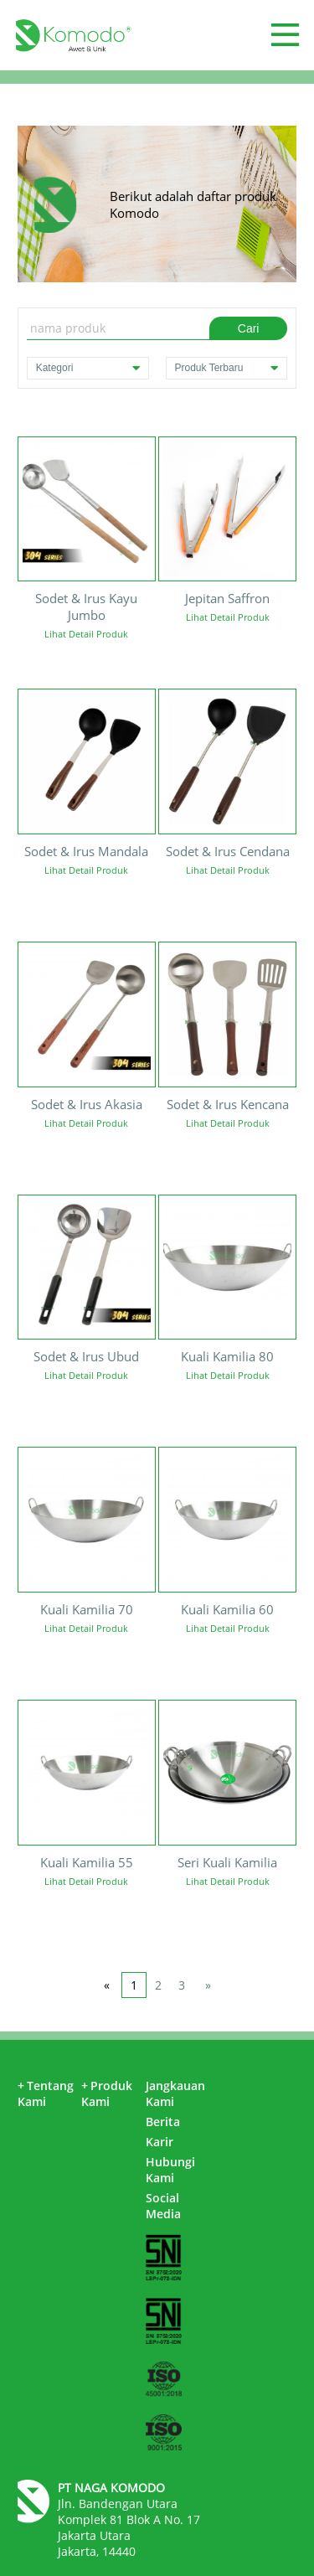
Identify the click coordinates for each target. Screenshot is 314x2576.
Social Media (163, 2206)
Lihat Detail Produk (86, 633)
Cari (249, 328)
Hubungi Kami (170, 2170)
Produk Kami (106, 2093)
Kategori (88, 368)
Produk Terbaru (227, 368)
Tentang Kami (46, 2093)
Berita (163, 2121)
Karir (159, 2142)
